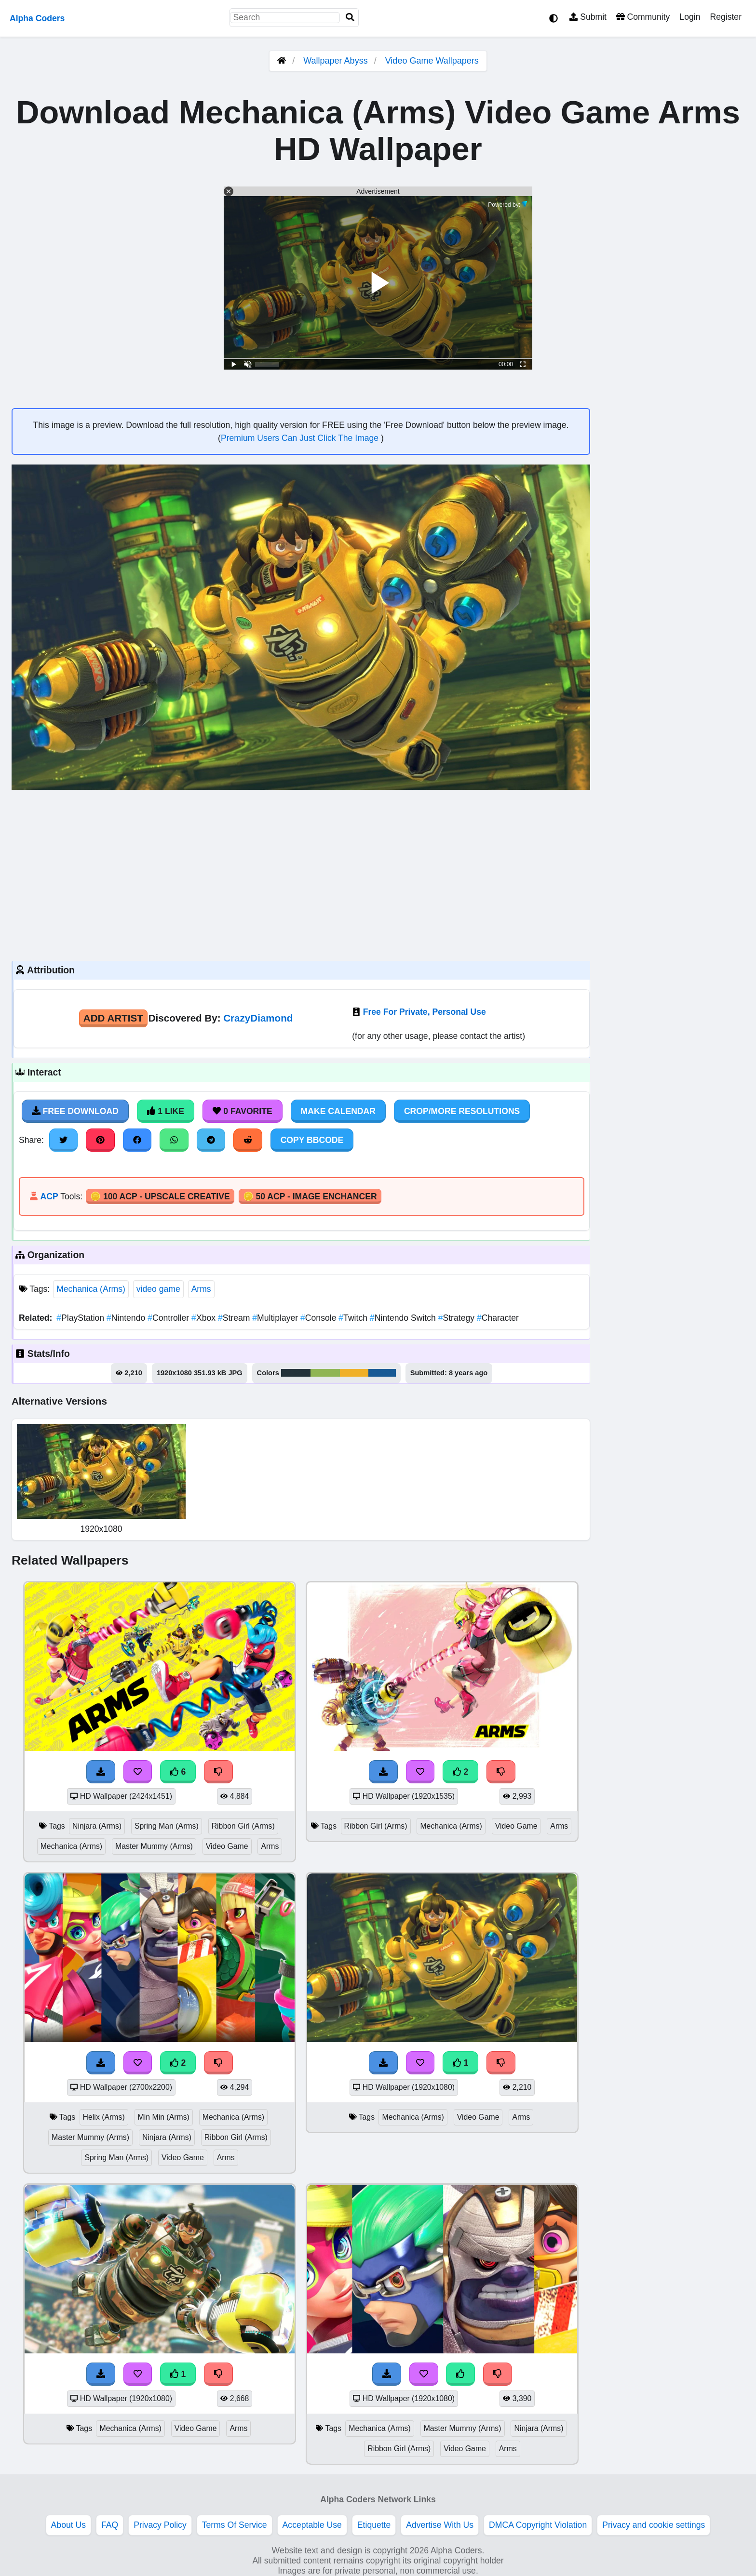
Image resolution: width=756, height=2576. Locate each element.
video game (158, 1289)
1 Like (165, 1111)
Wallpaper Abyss (335, 61)
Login (689, 17)
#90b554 (325, 1373)
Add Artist (113, 1017)
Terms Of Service (234, 2525)
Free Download (75, 1111)
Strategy (457, 1318)
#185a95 (382, 1373)
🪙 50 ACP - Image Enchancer (310, 1196)
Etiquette (374, 2525)
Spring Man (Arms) (167, 1826)
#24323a (295, 1373)
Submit (588, 17)
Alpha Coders (37, 18)
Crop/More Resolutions (462, 1111)
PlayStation (81, 1318)
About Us (68, 2525)
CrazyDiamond (258, 1017)
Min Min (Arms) (163, 2117)
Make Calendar (338, 1111)
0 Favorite (242, 1111)
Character (498, 1318)
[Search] (350, 18)
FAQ (109, 2525)
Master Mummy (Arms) (154, 1846)
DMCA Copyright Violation (538, 2525)
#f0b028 (354, 1373)
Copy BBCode (312, 1140)
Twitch (354, 1318)
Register (726, 17)
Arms (201, 1289)
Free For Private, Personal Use (424, 1012)
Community (643, 17)
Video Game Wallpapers (432, 61)
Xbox (204, 1318)
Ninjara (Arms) (97, 1826)
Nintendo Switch (404, 1318)
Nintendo (127, 1318)
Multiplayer (276, 1318)
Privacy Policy (160, 2525)
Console (319, 1318)
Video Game (227, 1846)
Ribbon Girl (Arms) (243, 1826)
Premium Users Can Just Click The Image (301, 438)
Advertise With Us (439, 2525)
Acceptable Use (312, 2525)
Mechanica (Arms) (90, 1289)
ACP (49, 1196)
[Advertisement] (301, 874)
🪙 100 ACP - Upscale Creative (160, 1196)
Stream (235, 1318)
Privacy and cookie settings (653, 2525)
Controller (169, 1318)
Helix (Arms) (104, 2117)
